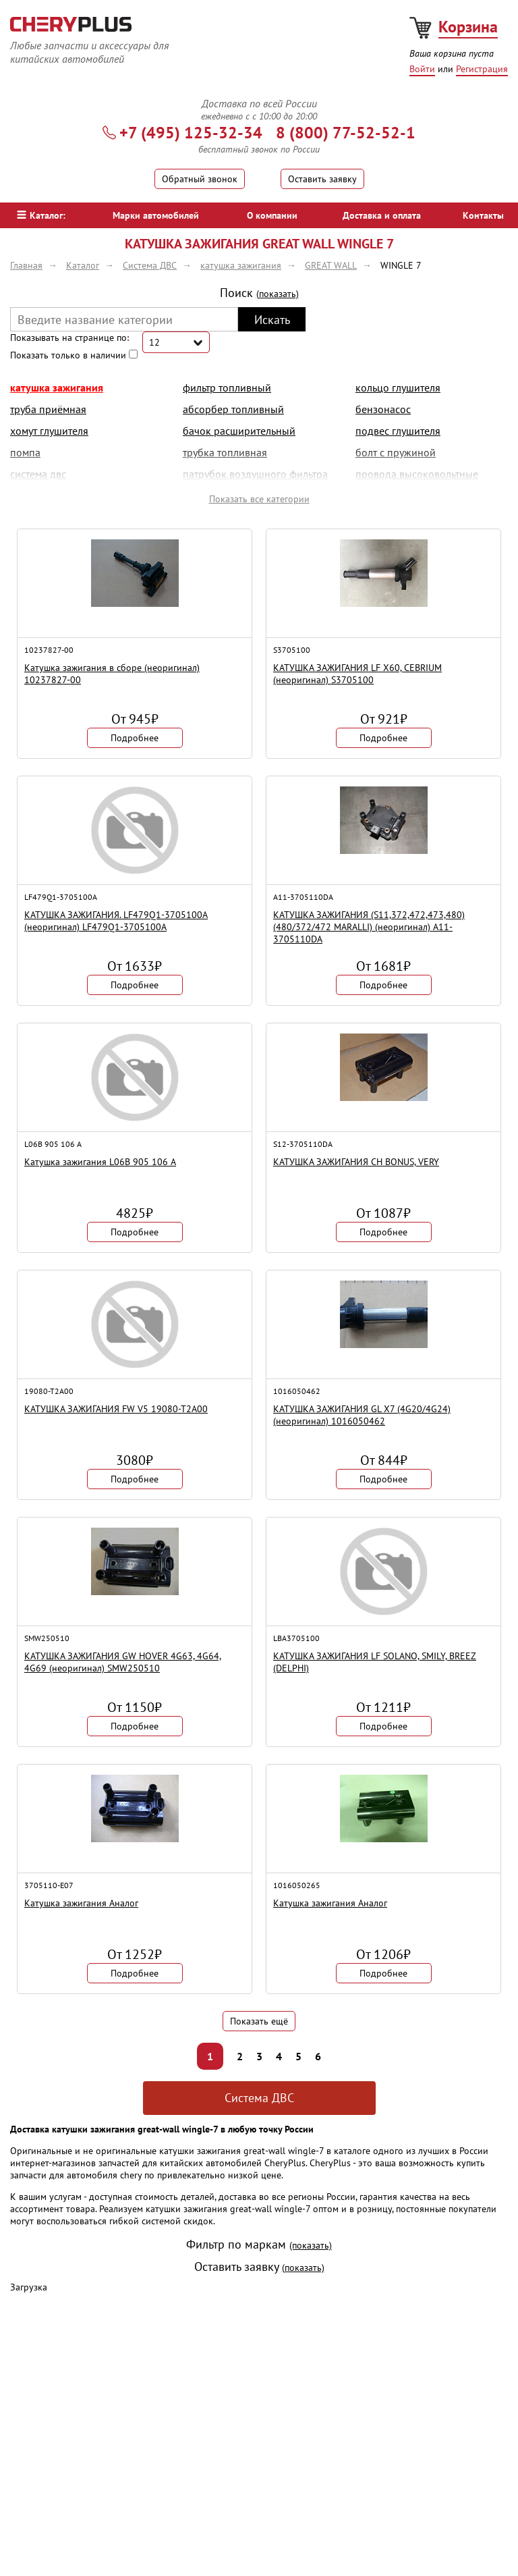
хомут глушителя (49, 430)
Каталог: (41, 215)
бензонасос (383, 409)
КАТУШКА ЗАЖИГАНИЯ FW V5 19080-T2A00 (116, 1409)
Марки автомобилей (156, 215)
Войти (422, 69)
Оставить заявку (322, 179)
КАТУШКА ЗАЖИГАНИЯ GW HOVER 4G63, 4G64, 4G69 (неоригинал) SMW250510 (122, 1662)
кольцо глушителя (397, 387)
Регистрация (482, 69)
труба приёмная (48, 409)
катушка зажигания (56, 387)
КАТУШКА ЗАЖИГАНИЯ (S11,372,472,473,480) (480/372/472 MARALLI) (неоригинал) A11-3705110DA (369, 927)
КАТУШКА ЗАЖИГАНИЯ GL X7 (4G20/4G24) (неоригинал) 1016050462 (362, 1415)
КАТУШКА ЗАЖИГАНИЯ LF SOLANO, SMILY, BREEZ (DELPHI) (374, 1662)
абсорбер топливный (233, 409)
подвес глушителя (397, 430)
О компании (272, 215)
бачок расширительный (239, 430)
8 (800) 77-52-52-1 (345, 132)
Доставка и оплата (382, 215)
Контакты (483, 215)
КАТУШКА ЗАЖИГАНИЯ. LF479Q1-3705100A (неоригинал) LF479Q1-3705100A (116, 921)
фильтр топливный (227, 387)
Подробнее (135, 738)
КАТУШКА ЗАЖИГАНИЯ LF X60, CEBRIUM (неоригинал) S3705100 (357, 674)
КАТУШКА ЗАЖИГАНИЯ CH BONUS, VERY (356, 1162)
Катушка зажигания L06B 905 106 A (100, 1162)
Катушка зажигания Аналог (81, 1903)
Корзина (468, 26)
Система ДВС (259, 2097)
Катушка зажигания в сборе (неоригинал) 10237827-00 (112, 674)
